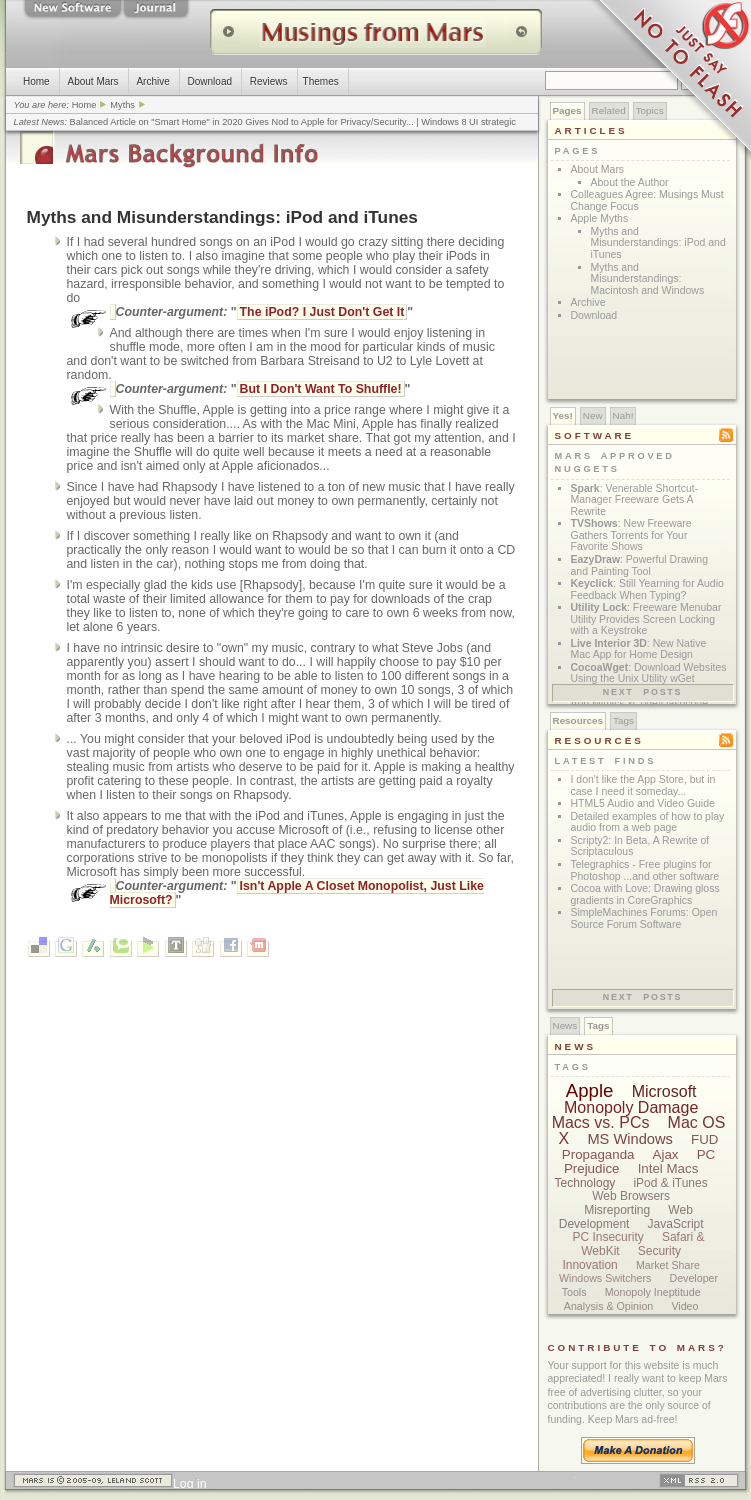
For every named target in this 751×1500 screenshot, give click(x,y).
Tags (623, 720)
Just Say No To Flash (671, 80)
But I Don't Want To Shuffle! (321, 389)
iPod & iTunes (670, 1183)
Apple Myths (600, 218)
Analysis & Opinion (608, 1306)
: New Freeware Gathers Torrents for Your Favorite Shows (631, 535)
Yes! (563, 415)
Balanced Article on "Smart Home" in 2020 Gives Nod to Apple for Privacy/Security (238, 122)
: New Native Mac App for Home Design (639, 649)
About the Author (630, 182)
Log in (190, 1484)
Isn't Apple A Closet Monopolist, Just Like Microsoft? (297, 893)
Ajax (666, 1154)
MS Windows (630, 1139)
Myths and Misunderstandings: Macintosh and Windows (648, 279)
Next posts (643, 692)
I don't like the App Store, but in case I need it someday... (643, 785)
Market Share (668, 1265)
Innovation (589, 1265)
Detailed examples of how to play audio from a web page (648, 822)
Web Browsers (631, 1196)
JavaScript (676, 1224)
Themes (320, 81)
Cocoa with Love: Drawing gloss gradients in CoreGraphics (645, 894)
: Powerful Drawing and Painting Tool (640, 565)
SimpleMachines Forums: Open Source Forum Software (644, 918)
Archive (152, 81)
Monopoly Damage (631, 1107)
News (565, 1025)
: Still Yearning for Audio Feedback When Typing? (647, 589)
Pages (567, 110)
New (593, 415)
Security (659, 1251)
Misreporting (617, 1210)
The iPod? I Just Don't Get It (322, 312)
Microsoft (664, 1091)
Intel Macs (668, 1168)
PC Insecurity (607, 1237)
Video (684, 1306)
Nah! (623, 415)
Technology (585, 1183)
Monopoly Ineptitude (653, 1292)
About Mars (92, 81)
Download (209, 81)
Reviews (268, 81)
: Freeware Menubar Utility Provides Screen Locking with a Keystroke (646, 619)
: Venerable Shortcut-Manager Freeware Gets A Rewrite (635, 500)
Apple (590, 1090)
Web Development (626, 1217)
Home (36, 81)
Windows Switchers (605, 1278)
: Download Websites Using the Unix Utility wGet (649, 673)
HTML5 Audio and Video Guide (643, 803)
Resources (578, 720)
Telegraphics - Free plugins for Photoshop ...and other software (645, 870)
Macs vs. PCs (601, 1122)
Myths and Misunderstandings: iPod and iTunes (658, 243)
